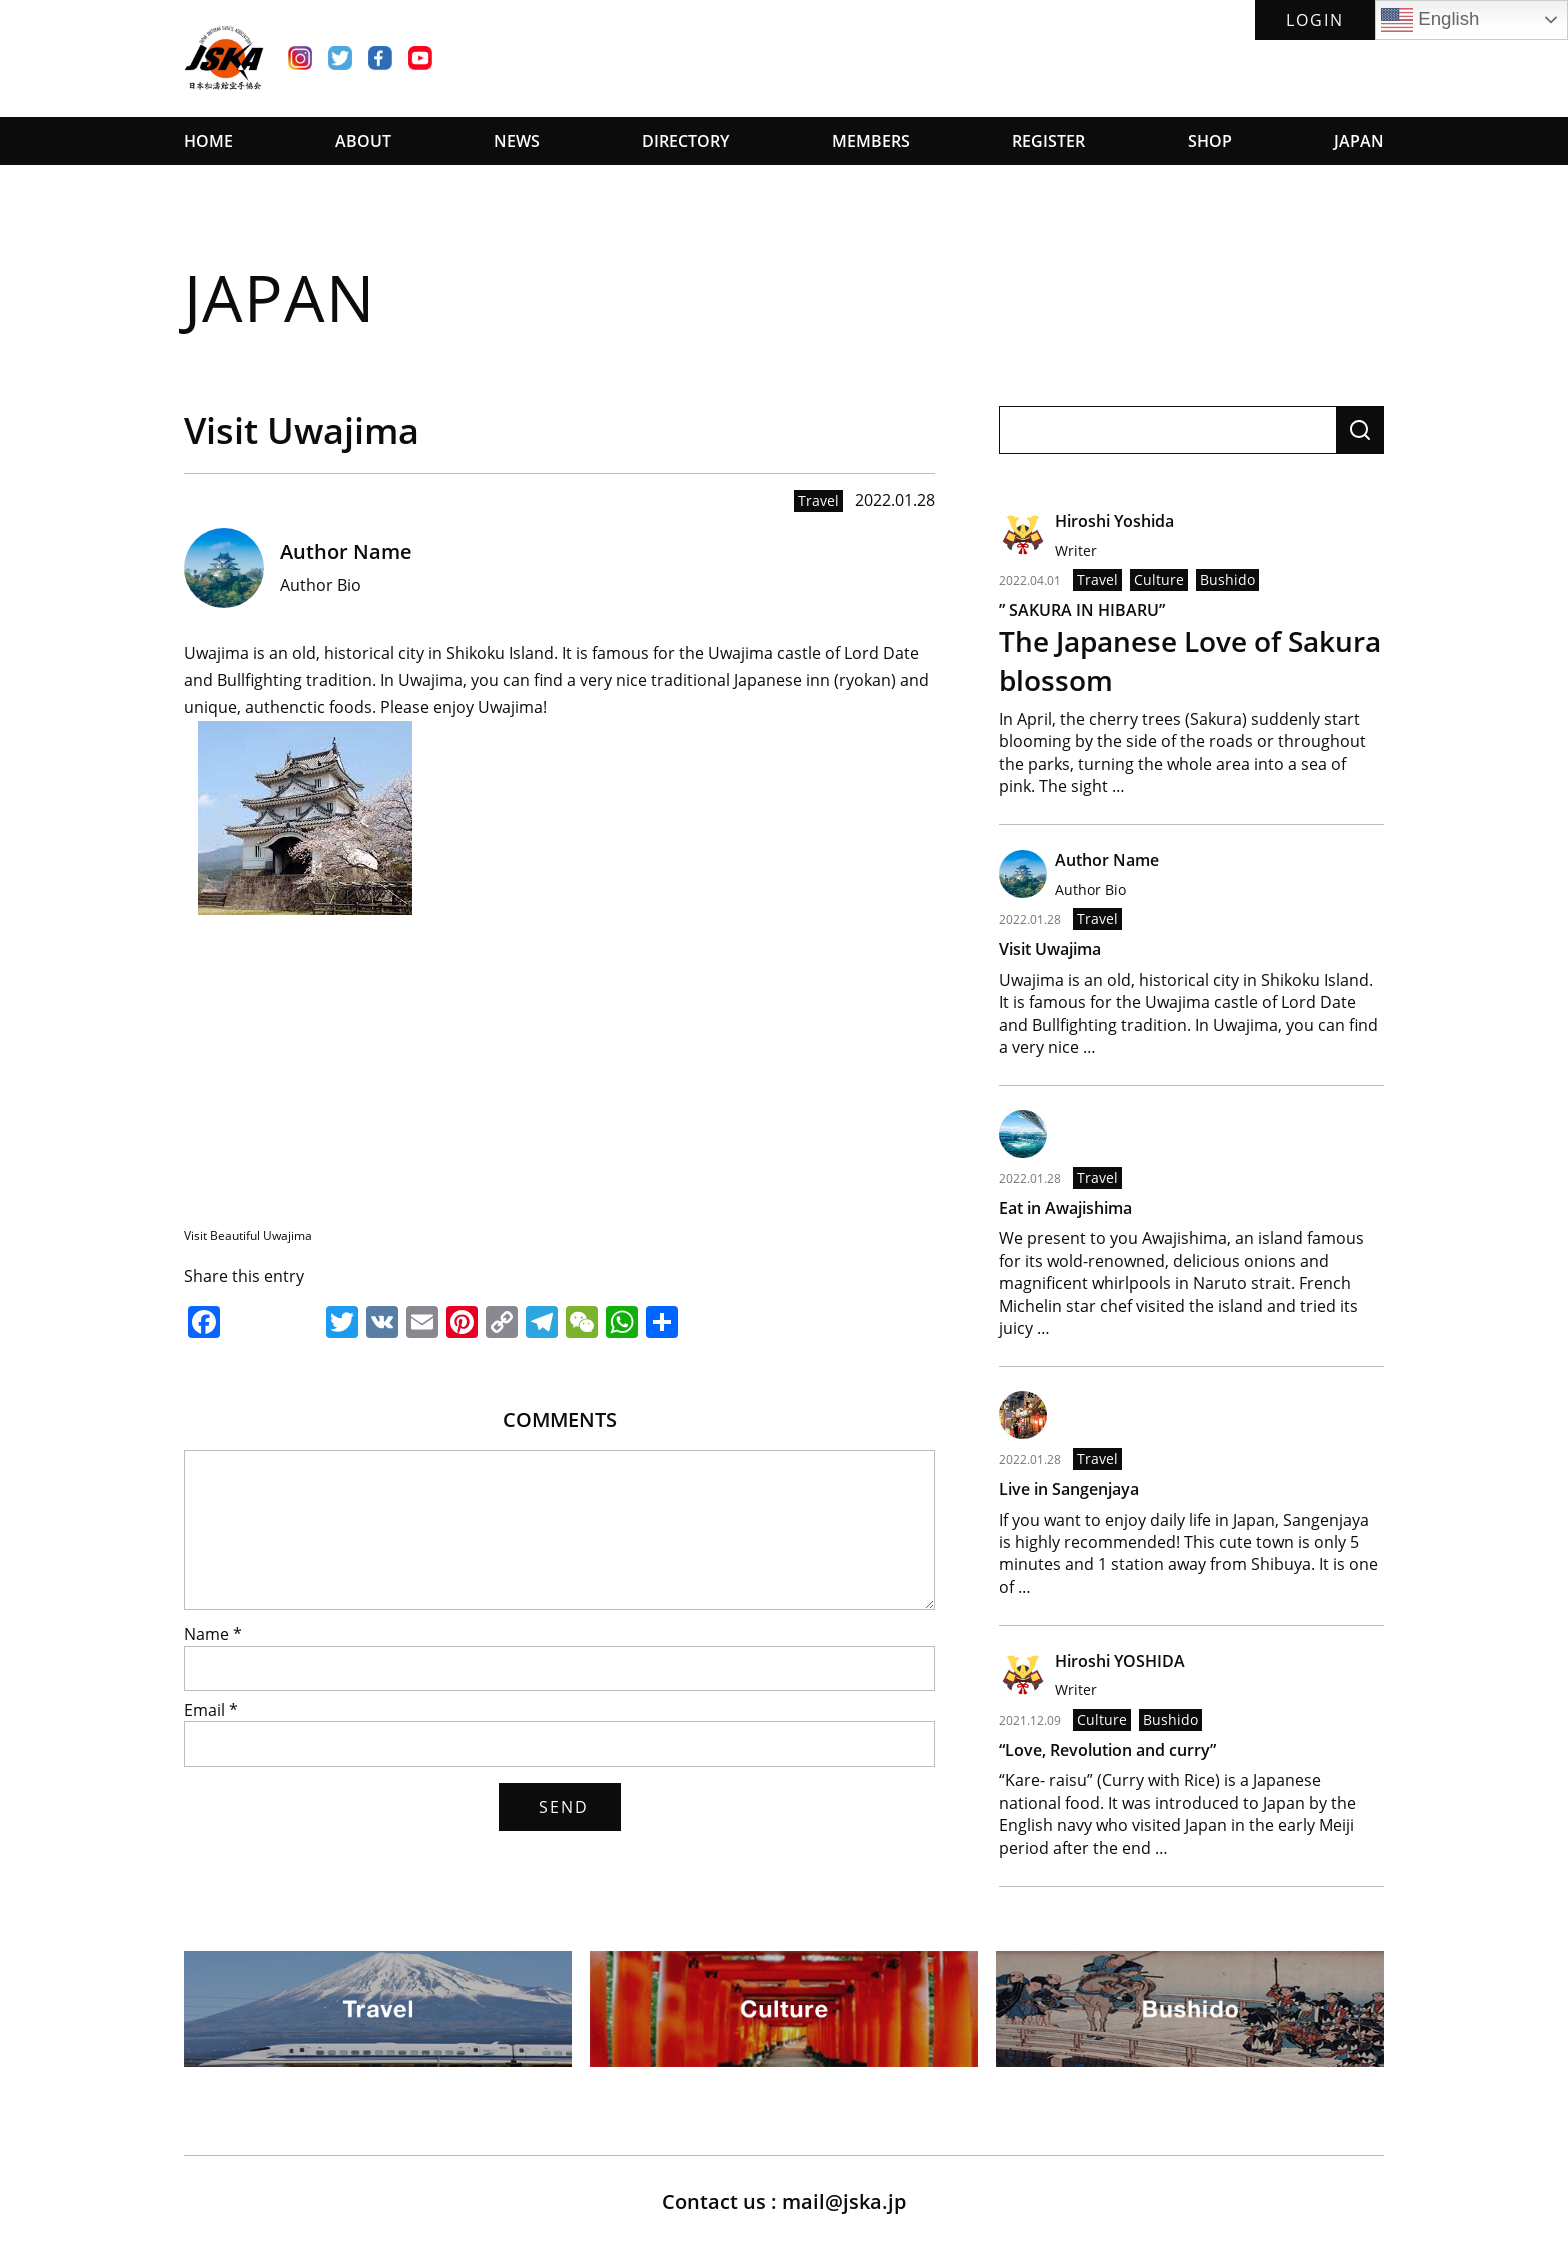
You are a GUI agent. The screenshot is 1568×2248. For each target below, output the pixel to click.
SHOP (1210, 141)
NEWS (517, 141)
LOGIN (1315, 20)
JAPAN (1359, 141)
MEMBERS (871, 141)
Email (211, 1710)
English (1430, 20)
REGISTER (1048, 141)
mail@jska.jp (844, 2201)
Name (213, 1634)
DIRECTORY (685, 141)
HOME (208, 141)
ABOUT (363, 141)
